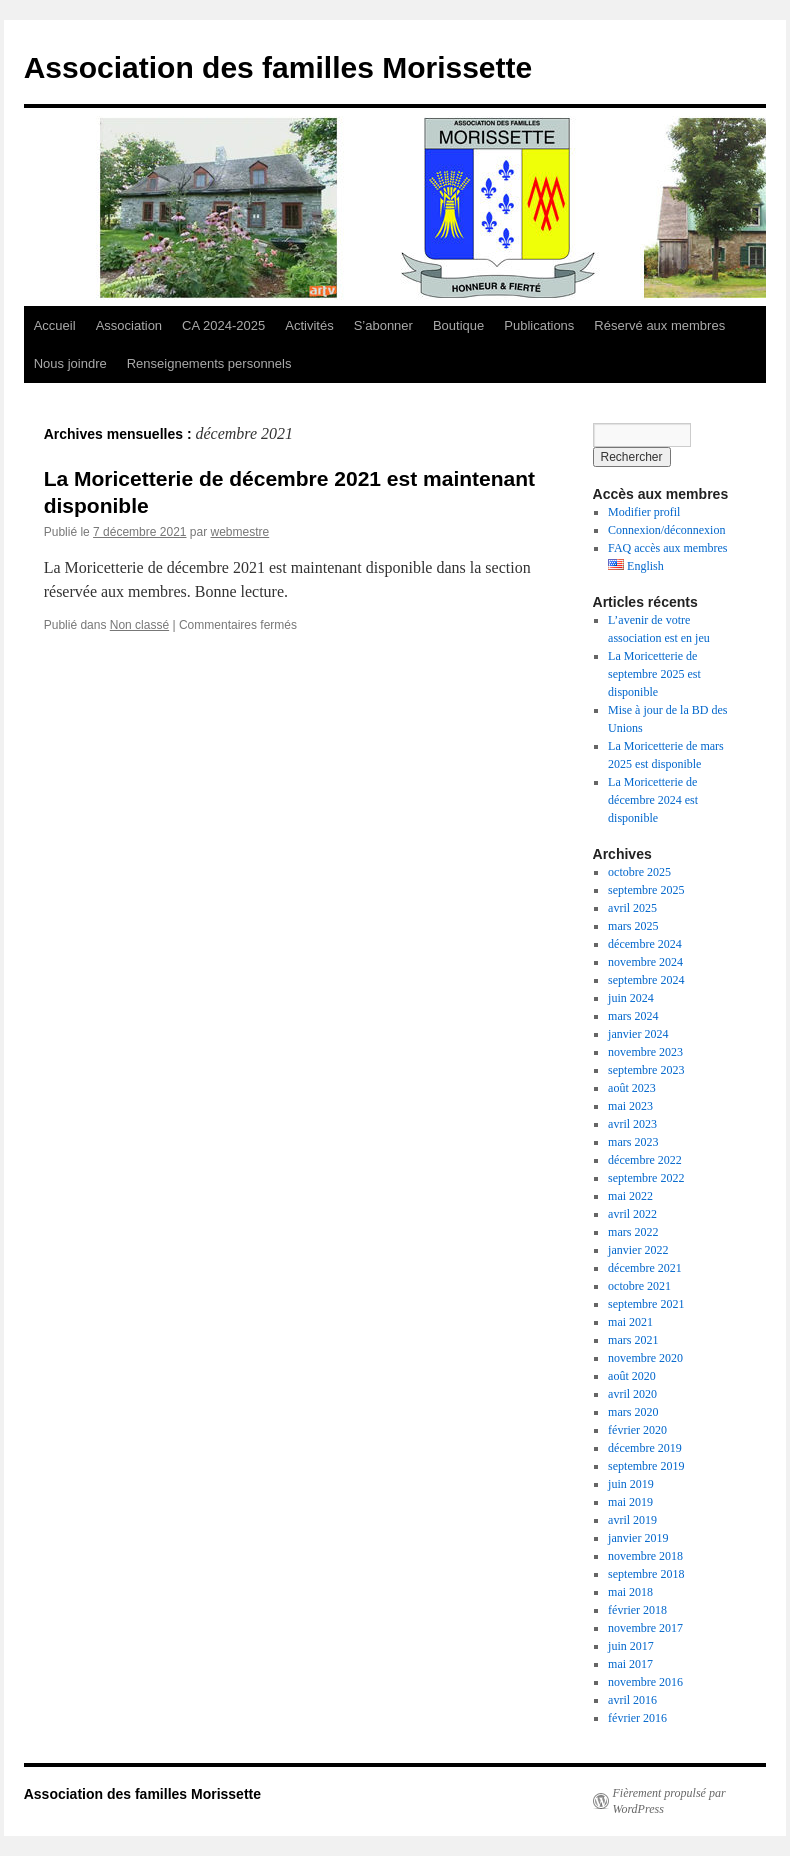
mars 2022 (633, 1232)
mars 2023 (633, 1142)
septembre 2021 (646, 1304)
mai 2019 (630, 1502)
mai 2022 (630, 1196)
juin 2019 (631, 1484)
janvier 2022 (638, 1250)
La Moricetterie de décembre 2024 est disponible (653, 800)
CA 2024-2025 (223, 325)
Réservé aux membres (659, 325)
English (636, 566)
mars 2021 (633, 1340)
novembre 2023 (645, 1052)
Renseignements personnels (209, 363)
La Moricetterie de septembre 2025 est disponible (654, 674)
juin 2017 (631, 1646)
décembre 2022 (645, 1160)
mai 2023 (630, 1106)
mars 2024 (633, 1016)
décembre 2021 (645, 1268)
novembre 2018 (645, 1556)
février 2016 (637, 1718)
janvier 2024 (638, 1034)
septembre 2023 (646, 1070)
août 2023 (632, 1088)
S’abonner (383, 325)
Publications (539, 325)
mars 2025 (633, 926)
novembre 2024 (645, 962)
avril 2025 (632, 908)
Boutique (458, 325)
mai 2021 (630, 1322)
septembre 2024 (646, 980)
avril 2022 (632, 1214)
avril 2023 (632, 1124)
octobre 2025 (639, 872)
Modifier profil (644, 512)
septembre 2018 (646, 1574)
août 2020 (632, 1376)
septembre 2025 (646, 890)
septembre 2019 (646, 1466)
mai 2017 (630, 1664)
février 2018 (637, 1610)
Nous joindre (70, 363)
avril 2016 (632, 1700)
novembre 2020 (645, 1358)
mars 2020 (633, 1412)
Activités (309, 325)
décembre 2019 (645, 1448)
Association (129, 325)
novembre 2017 (645, 1628)
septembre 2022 (646, 1178)
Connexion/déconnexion (666, 530)
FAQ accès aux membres (667, 548)
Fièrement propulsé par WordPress (669, 1801)
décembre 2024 (645, 944)
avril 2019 (632, 1520)
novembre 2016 (645, 1682)
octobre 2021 (639, 1286)
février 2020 (637, 1430)
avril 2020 (632, 1394)
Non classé (139, 625)
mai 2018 (630, 1592)
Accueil (55, 325)
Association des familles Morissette (278, 67)
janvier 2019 (638, 1538)
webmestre (240, 532)
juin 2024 (631, 998)
